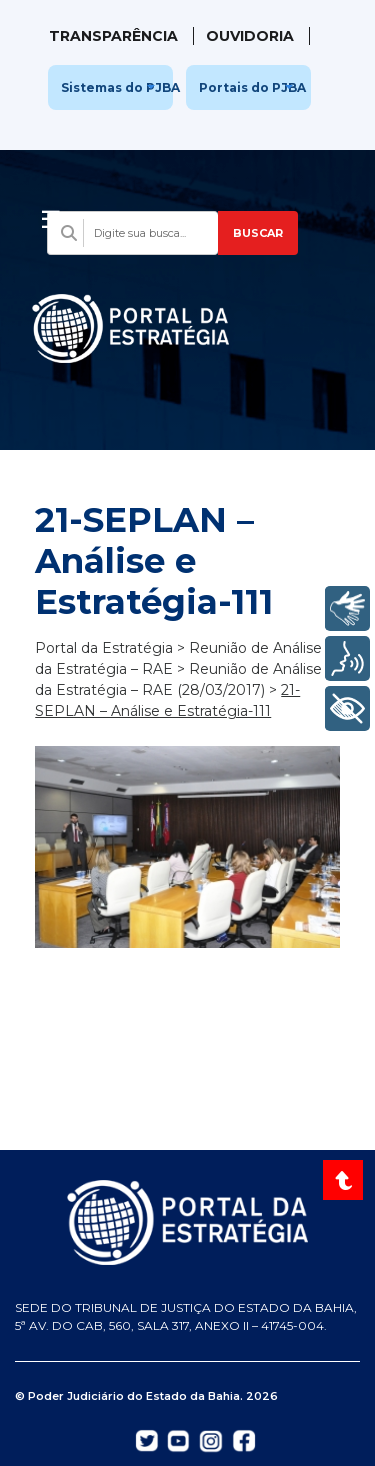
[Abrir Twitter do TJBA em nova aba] (147, 1439)
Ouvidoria (250, 36)
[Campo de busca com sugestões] (132, 233)
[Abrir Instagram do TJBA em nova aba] (211, 1440)
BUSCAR (258, 233)
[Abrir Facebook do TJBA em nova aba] (244, 1439)
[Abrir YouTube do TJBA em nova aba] (178, 1439)
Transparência (113, 36)
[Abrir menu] (51, 214)
